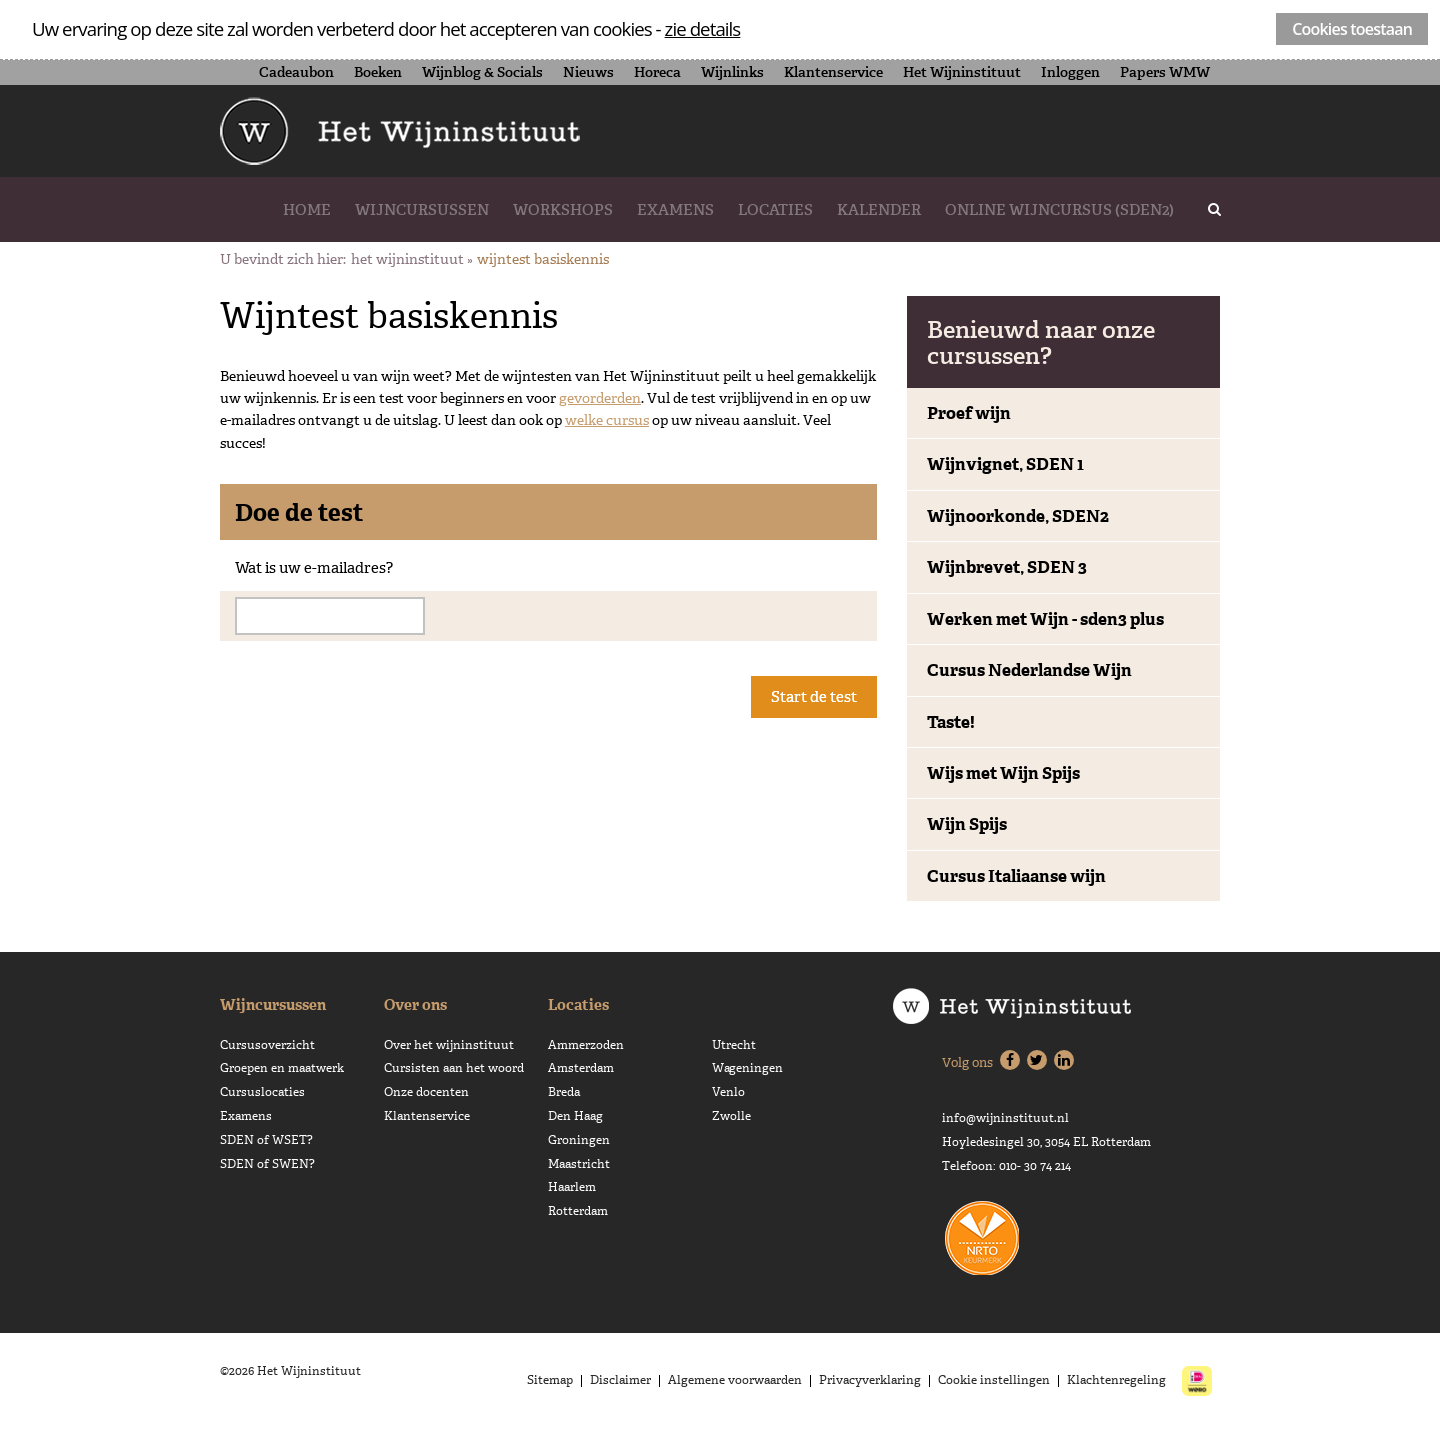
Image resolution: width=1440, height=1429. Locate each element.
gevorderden (600, 398)
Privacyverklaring (870, 1380)
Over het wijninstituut (449, 1045)
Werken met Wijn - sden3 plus (1045, 619)
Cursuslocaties (262, 1092)
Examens (675, 209)
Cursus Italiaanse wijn (1016, 876)
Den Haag (575, 1116)
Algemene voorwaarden (735, 1380)
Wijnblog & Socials (482, 72)
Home (307, 209)
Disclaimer (620, 1380)
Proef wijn (969, 413)
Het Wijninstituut (962, 72)
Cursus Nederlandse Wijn (1029, 670)
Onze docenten (426, 1092)
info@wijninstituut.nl (1005, 1118)
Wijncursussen (422, 209)
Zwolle (731, 1116)
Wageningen (747, 1068)
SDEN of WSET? (266, 1140)
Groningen (579, 1140)
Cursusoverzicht (267, 1045)
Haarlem (572, 1187)
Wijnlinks (732, 72)
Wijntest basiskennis (543, 259)
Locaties (775, 209)
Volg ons (967, 1062)
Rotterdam (578, 1211)
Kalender (879, 209)
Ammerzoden (586, 1045)
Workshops (563, 209)
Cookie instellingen (994, 1380)
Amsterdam (581, 1068)
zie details (703, 28)
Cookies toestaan (1352, 29)
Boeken (378, 72)
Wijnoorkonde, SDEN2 (1018, 516)
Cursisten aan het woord (454, 1068)
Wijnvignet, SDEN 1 (1005, 464)
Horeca (657, 72)
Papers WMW (1165, 72)
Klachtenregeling (1116, 1380)
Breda (564, 1092)
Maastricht (579, 1164)
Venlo (728, 1092)
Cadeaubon (296, 72)
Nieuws (588, 72)
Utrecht (734, 1045)
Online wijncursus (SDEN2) (1059, 209)
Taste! (951, 722)
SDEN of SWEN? (267, 1164)
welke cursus (607, 420)
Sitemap (550, 1380)
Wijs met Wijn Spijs (1003, 773)
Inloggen (1070, 72)
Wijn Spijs (967, 824)
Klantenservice (833, 72)
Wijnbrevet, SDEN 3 (1007, 567)
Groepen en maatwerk (282, 1068)
